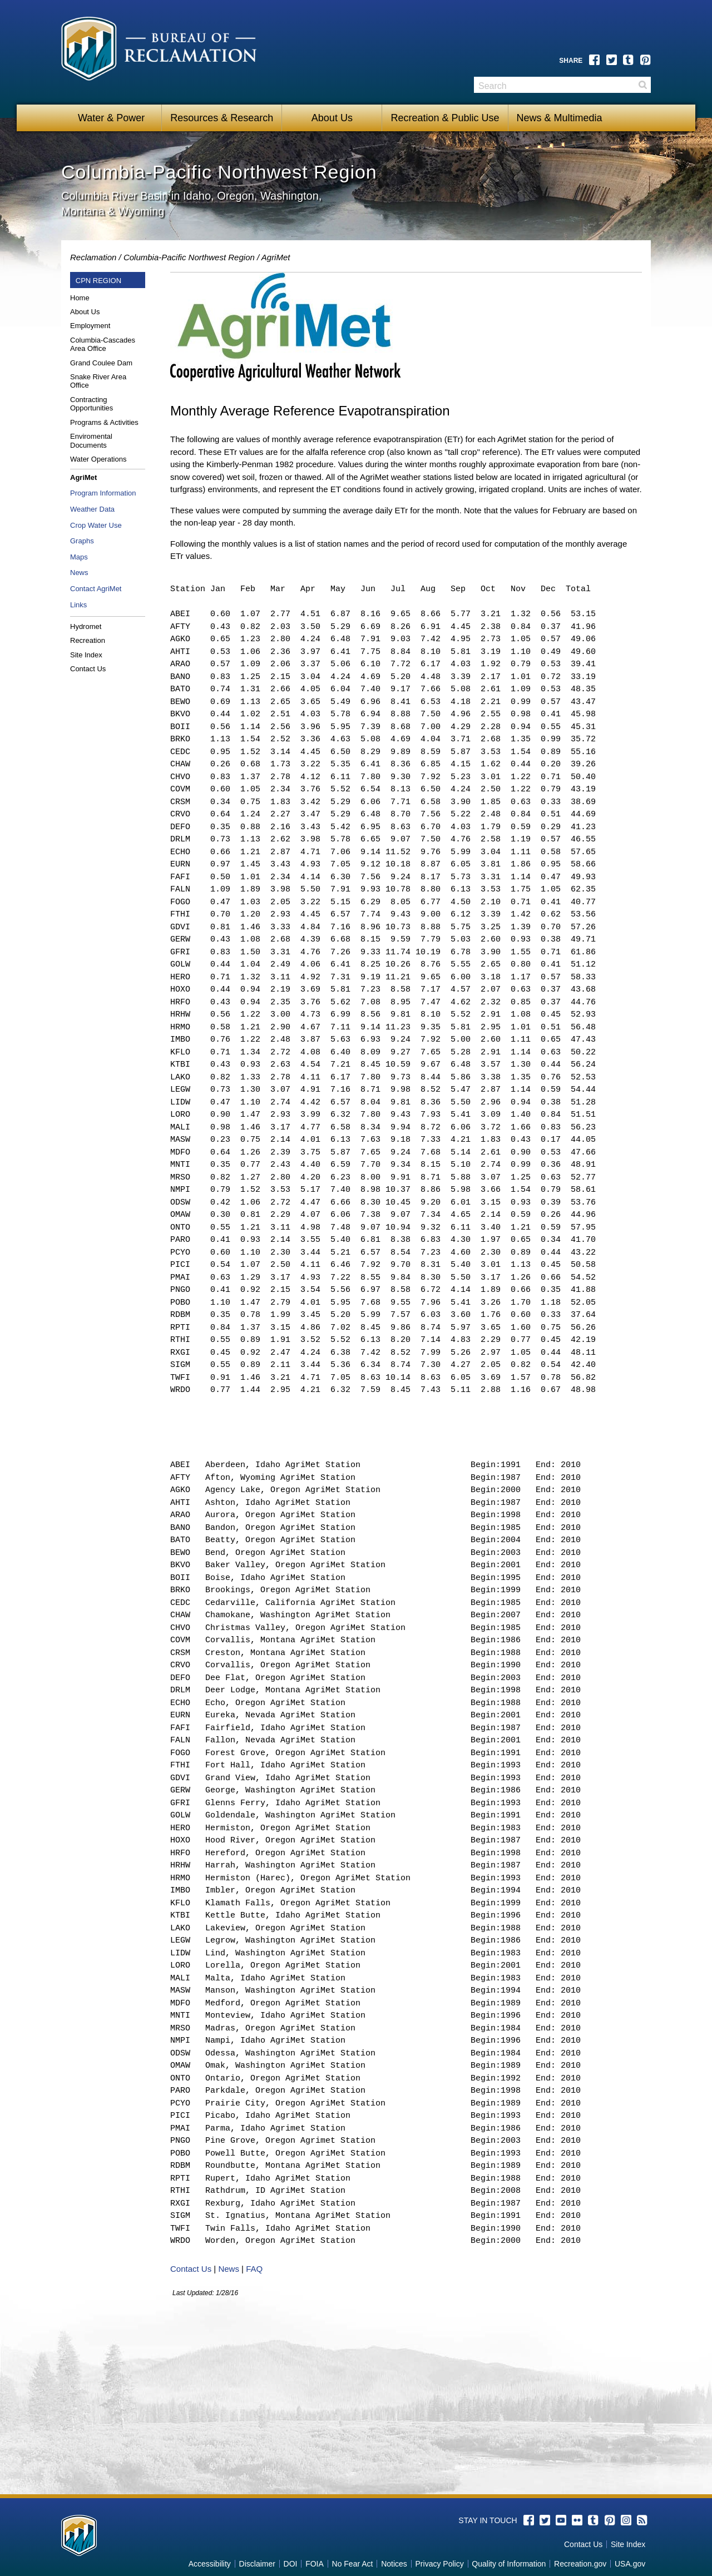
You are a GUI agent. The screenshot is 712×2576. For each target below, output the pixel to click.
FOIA (314, 2563)
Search (642, 85)
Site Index (86, 655)
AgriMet (275, 257)
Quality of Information (509, 2563)
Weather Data (92, 509)
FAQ (254, 2268)
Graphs (82, 541)
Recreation (87, 640)
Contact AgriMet (96, 588)
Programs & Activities (104, 422)
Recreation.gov (580, 2563)
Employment (90, 325)
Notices (394, 2563)
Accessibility (210, 2563)
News (79, 572)
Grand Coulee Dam (101, 363)
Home (80, 298)
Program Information (103, 493)
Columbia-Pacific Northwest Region (189, 257)
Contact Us (88, 669)
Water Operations (98, 459)
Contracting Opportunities (91, 404)
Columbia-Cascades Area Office (102, 344)
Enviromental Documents (91, 440)
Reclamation (93, 257)
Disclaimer (257, 2563)
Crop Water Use (96, 525)
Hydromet (85, 626)
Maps (79, 557)
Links (78, 605)
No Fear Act (352, 2563)
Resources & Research (221, 117)
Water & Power (111, 117)
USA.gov (630, 2563)
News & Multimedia (559, 117)
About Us (332, 117)
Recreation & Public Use (444, 117)
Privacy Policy (440, 2563)
